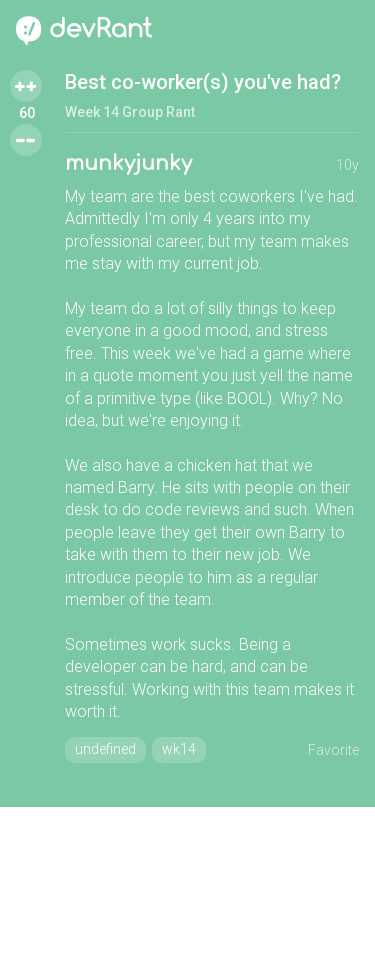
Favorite (333, 750)
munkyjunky (128, 163)
